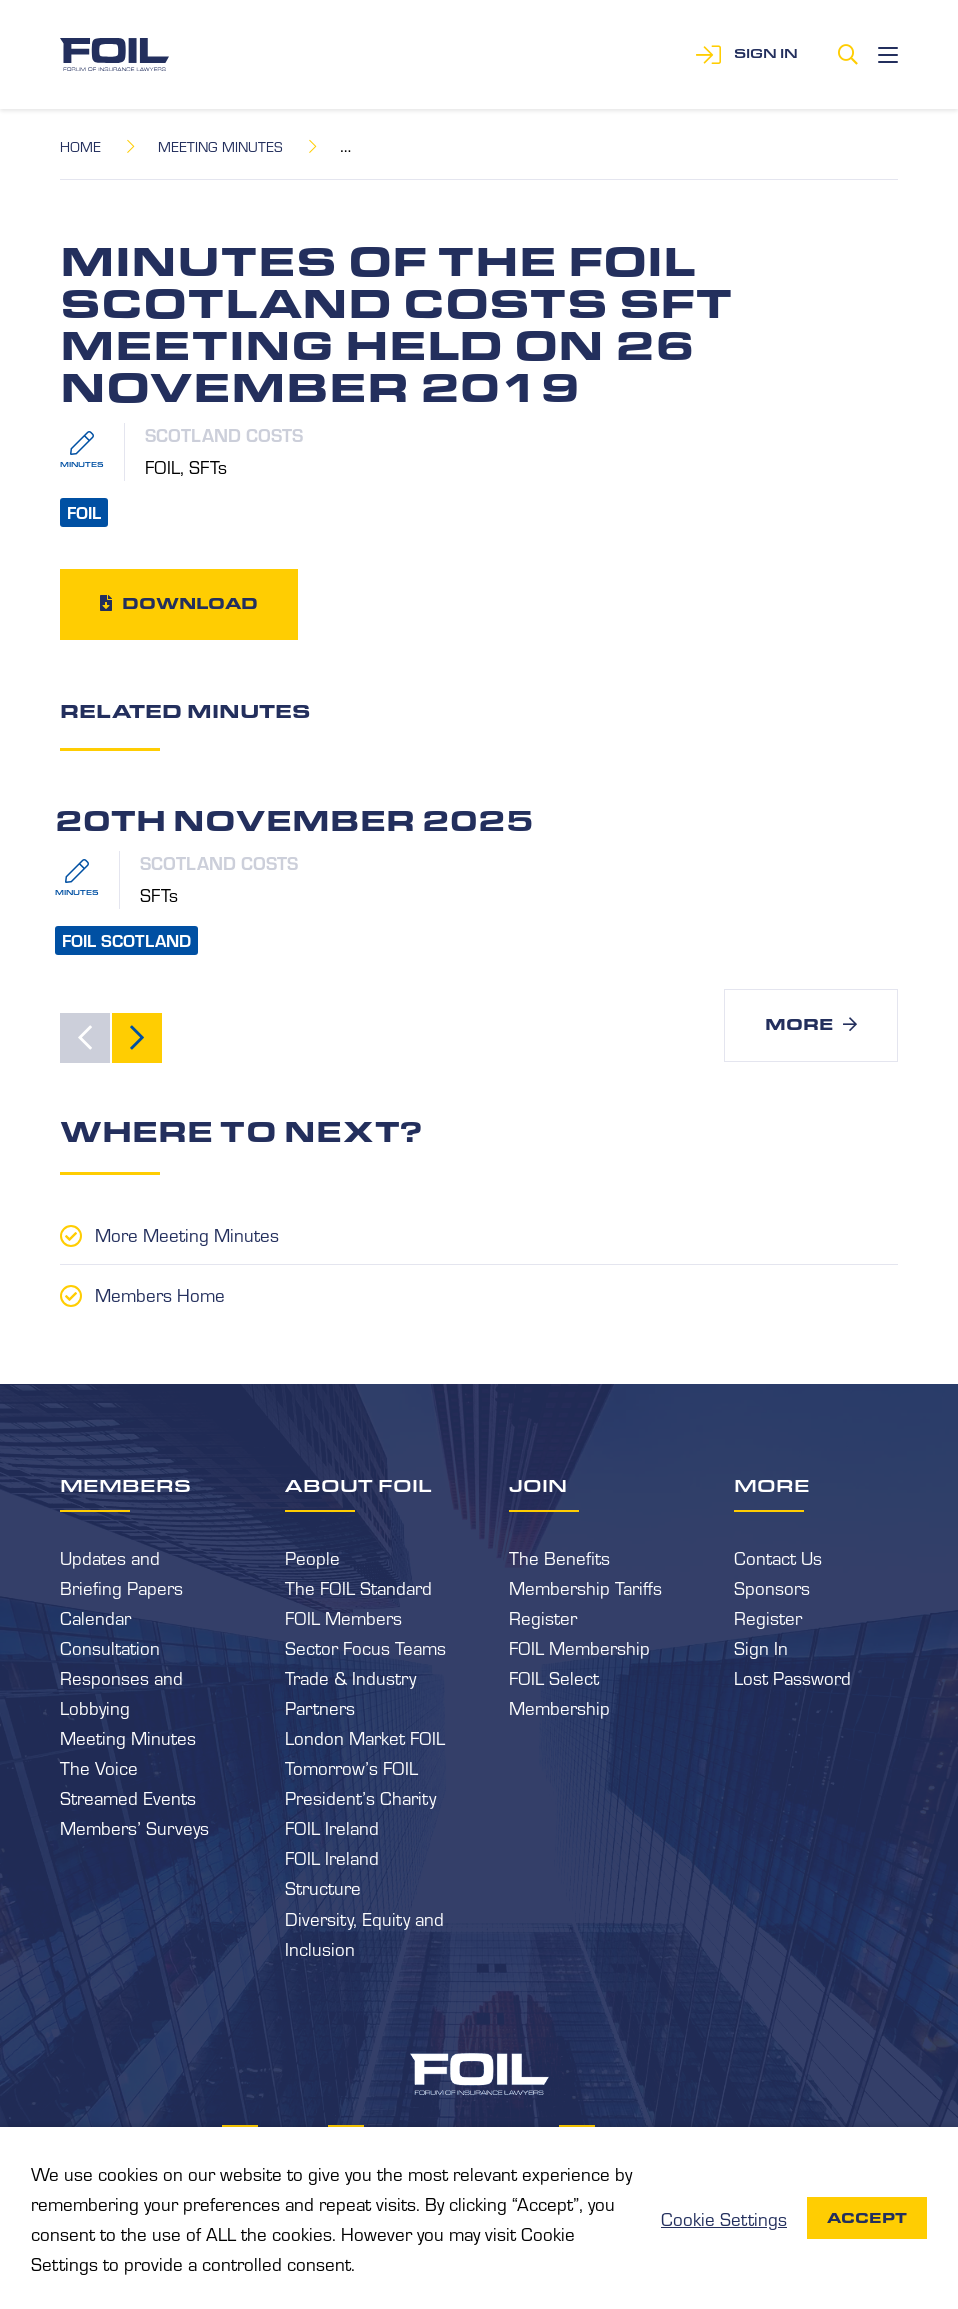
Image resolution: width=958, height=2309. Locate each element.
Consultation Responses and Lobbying (121, 1677)
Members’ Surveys (134, 1827)
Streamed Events (128, 1797)
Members (125, 1485)
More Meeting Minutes (187, 1234)
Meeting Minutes (220, 146)
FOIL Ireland (332, 1827)
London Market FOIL (365, 1737)
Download (190, 603)
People (312, 1557)
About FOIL (358, 1485)
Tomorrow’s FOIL (351, 1767)
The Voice (99, 1767)
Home (80, 146)
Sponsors (772, 1587)
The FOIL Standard (358, 1587)
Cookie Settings (724, 2218)
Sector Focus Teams (365, 1647)
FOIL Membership (579, 1647)
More (799, 1024)
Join (538, 1485)
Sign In (761, 1647)
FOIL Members (343, 1617)
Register (543, 1617)
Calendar (95, 1617)
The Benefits (559, 1557)
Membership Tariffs (585, 1587)
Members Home (160, 1294)
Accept (867, 2218)
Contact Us (778, 1557)
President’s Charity (360, 1797)
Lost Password (792, 1677)
